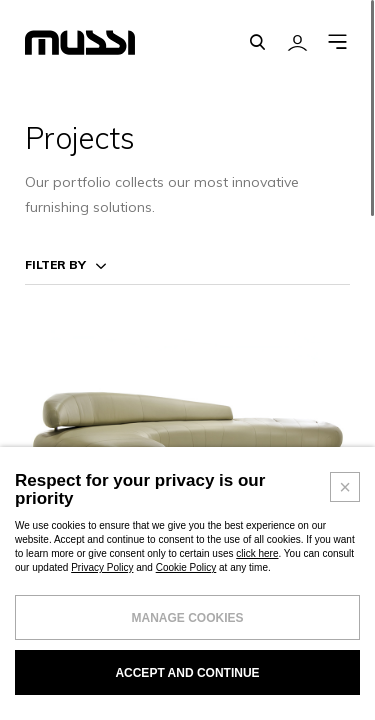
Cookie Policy (186, 607)
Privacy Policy (102, 607)
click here (257, 593)
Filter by (55, 265)
